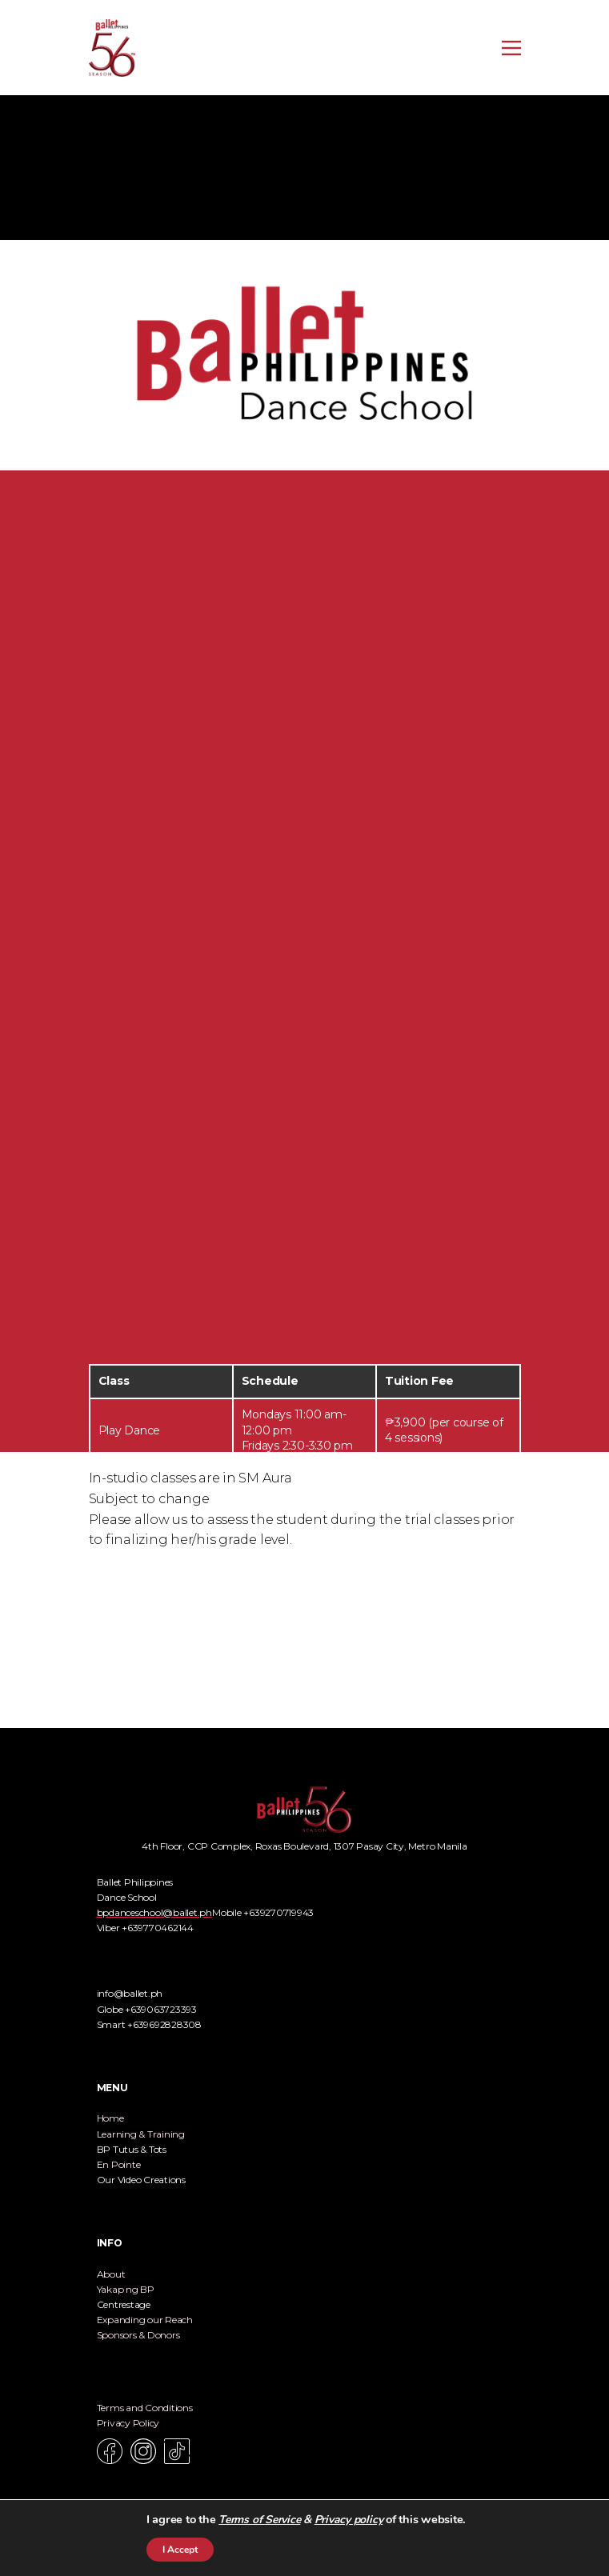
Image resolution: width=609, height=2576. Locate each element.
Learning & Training (141, 2134)
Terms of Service (259, 2519)
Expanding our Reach (145, 2320)
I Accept (180, 2549)
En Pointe (119, 2164)
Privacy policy (349, 2519)
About (111, 2274)
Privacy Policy (128, 2423)
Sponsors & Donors (138, 2335)
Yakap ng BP (125, 2289)
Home (110, 2118)
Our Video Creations (141, 2180)
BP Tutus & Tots (131, 2149)
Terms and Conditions (145, 2408)
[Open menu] (511, 48)
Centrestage (123, 2304)
